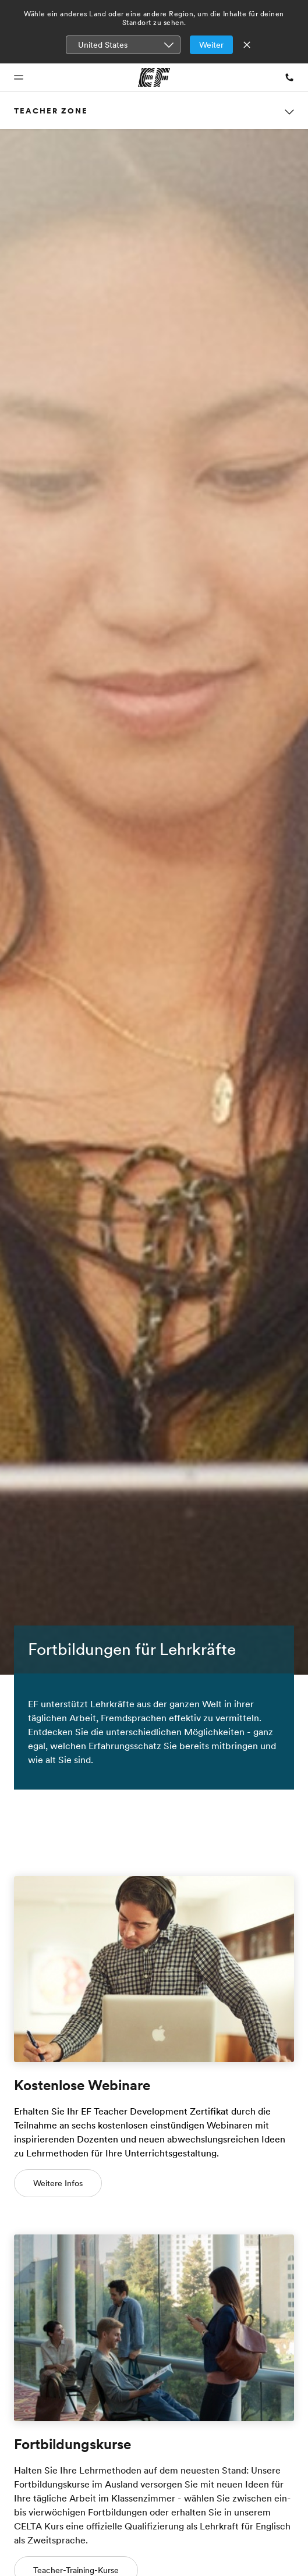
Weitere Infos (58, 2183)
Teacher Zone (51, 110)
